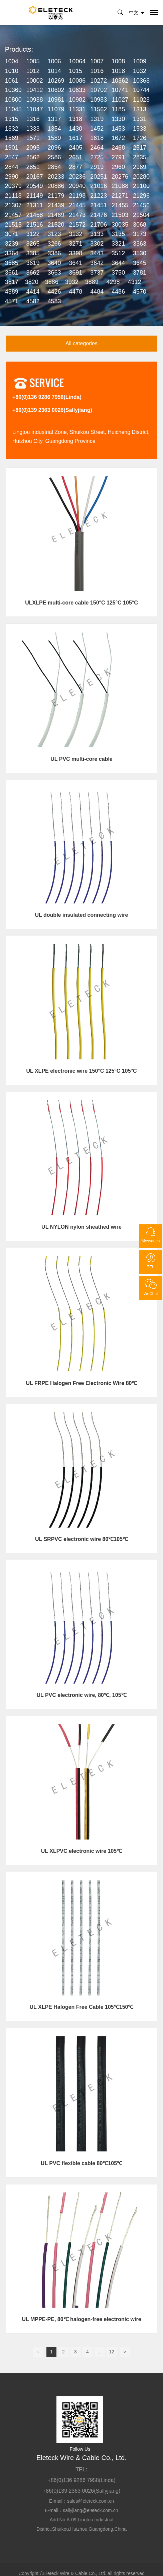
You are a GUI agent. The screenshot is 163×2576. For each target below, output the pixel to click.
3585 (11, 263)
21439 (55, 205)
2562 (33, 157)
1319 (97, 119)
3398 (75, 253)
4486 (118, 291)
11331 (77, 109)
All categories (81, 343)
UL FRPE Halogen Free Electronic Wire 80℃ (81, 1383)
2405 (75, 147)
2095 (33, 147)
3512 (118, 253)
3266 (54, 243)
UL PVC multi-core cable (81, 759)
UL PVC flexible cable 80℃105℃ (81, 2163)
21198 (77, 195)
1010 (11, 71)
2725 (97, 157)
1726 (139, 138)
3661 (11, 272)
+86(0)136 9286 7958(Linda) (47, 397)
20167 (34, 176)
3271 (75, 243)
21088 (120, 186)
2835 (139, 157)
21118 (13, 195)
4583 (54, 301)
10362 (120, 80)
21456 (141, 205)
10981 (55, 99)
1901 (11, 147)
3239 (11, 243)
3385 (33, 253)
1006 (54, 61)
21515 (13, 224)
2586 (54, 157)
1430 (75, 128)
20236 (77, 176)
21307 (13, 205)
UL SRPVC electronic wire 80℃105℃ (81, 1539)
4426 (54, 291)
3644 (118, 263)
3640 (54, 263)
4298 (113, 282)
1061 (11, 80)
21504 (141, 215)
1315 (11, 119)
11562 (98, 109)
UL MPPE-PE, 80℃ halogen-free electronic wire (81, 2319)
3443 (97, 253)
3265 (33, 243)
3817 (11, 282)
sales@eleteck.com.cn (90, 2501)
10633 (77, 90)
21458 (34, 215)
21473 (77, 215)
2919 (97, 167)
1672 (118, 138)
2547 (11, 157)
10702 (98, 90)
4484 (97, 291)
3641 (75, 263)
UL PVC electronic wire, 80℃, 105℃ (81, 1695)
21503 (120, 215)
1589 (54, 138)
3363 (139, 243)
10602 (55, 90)
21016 (98, 186)
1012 (33, 71)
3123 (54, 234)
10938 (34, 99)
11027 (120, 99)
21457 (13, 215)
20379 (13, 186)
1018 (118, 71)
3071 (11, 234)
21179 (55, 195)
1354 (54, 128)
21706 (98, 224)
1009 (139, 61)
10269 (55, 80)
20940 (77, 186)
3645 (139, 263)
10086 (77, 80)
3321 (118, 243)
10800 (13, 99)
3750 (118, 272)
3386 (54, 253)
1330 (118, 119)
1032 (139, 71)
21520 (55, 224)
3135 (118, 234)
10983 (98, 99)
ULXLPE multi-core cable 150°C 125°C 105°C (81, 603)
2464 (97, 147)
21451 (98, 205)
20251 (98, 176)
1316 (33, 119)
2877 (75, 167)
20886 (55, 186)
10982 (77, 99)
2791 (118, 157)
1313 (139, 109)
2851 (33, 167)
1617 (75, 138)
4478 (75, 291)
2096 (54, 147)
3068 (139, 224)
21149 (34, 195)
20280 (141, 176)
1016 (97, 71)
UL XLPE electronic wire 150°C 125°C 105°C (81, 1071)
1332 (11, 128)
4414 (33, 291)
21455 (120, 205)
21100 (141, 186)
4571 (11, 301)
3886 (51, 282)
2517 (139, 147)
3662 (33, 272)
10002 (34, 80)
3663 (54, 272)
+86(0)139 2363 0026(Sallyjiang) (52, 410)
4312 (134, 282)
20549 (34, 186)
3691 (75, 272)
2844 (11, 167)
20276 (120, 176)
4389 (11, 291)
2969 (139, 167)
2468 (118, 147)
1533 (139, 128)
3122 (33, 234)
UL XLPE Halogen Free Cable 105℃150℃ (82, 2007)
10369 (13, 90)
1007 (97, 61)
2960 (118, 167)
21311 (34, 205)
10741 (120, 90)
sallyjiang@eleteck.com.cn (90, 2510)
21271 (120, 195)
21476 (98, 215)
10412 (34, 90)
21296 (141, 195)
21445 (77, 205)
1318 (75, 119)
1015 (75, 71)
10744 (141, 90)
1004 (11, 61)
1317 (54, 119)
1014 (54, 71)
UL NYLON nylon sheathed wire (81, 1227)
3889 (92, 282)
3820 (31, 282)
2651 (75, 157)
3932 (71, 282)
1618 (97, 138)
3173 (139, 234)
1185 (118, 109)
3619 (33, 263)
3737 (97, 272)
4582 (33, 301)
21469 (55, 215)
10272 (98, 80)
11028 (141, 99)
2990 (11, 176)
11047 (34, 109)
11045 (13, 109)
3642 (97, 263)
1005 (33, 61)
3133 (97, 234)
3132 (75, 234)
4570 (139, 291)
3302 (97, 243)
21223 (98, 195)
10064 (77, 61)
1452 (97, 128)
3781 (139, 272)
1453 (118, 128)
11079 (55, 109)
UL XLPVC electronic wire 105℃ (81, 1851)
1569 (11, 138)
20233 (55, 176)
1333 (33, 128)
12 (111, 2351)
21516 (34, 224)
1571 (33, 138)
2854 (54, 167)
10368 (141, 80)
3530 (139, 253)
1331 (139, 119)
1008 (118, 61)
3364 (11, 253)
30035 (120, 224)
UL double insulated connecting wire (81, 915)
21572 (77, 224)
